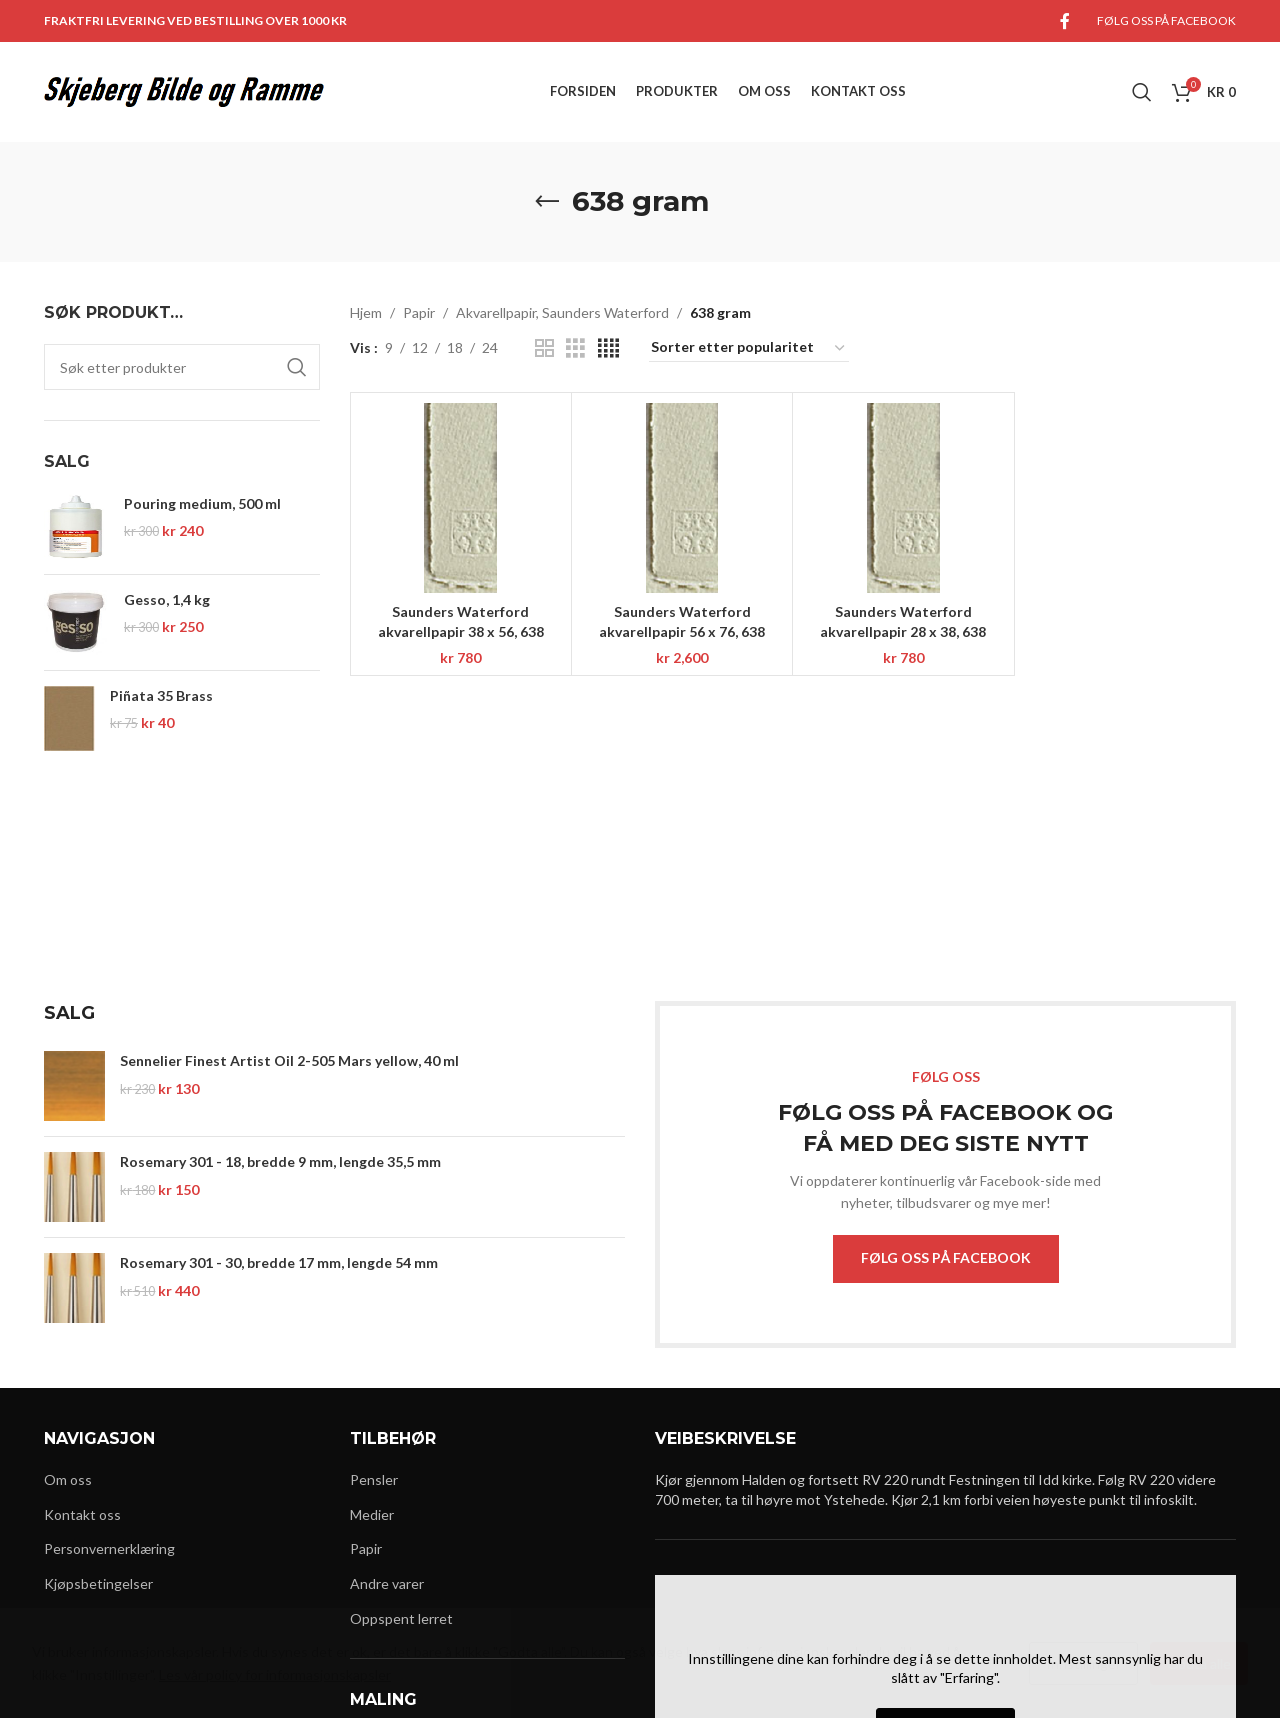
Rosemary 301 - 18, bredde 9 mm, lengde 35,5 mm (280, 1161)
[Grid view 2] (544, 348)
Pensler (374, 1479)
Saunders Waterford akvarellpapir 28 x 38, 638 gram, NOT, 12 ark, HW (903, 631)
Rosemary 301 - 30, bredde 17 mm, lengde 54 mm (279, 1262)
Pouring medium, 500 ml (202, 503)
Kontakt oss (82, 1514)
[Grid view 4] (608, 348)
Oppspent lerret (401, 1618)
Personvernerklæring (109, 1548)
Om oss (68, 1479)
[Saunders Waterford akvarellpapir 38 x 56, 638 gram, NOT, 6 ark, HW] (461, 498)
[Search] (1142, 92)
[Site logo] (184, 90)
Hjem (366, 312)
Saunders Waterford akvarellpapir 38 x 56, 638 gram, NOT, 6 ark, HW (461, 631)
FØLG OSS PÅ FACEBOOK (946, 1257)
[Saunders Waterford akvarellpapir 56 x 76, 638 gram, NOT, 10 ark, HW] (682, 498)
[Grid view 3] (575, 348)
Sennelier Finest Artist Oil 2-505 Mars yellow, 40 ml (289, 1060)
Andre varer (387, 1583)
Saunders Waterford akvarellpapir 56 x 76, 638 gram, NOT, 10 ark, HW (682, 631)
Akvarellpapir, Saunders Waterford (562, 312)
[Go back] (547, 202)
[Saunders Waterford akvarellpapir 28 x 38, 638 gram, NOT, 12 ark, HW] (903, 498)
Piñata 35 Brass (161, 695)
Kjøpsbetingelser (98, 1583)
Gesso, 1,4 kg (167, 599)
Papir (419, 312)
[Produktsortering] (749, 348)
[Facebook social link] (1065, 21)
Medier (372, 1514)
